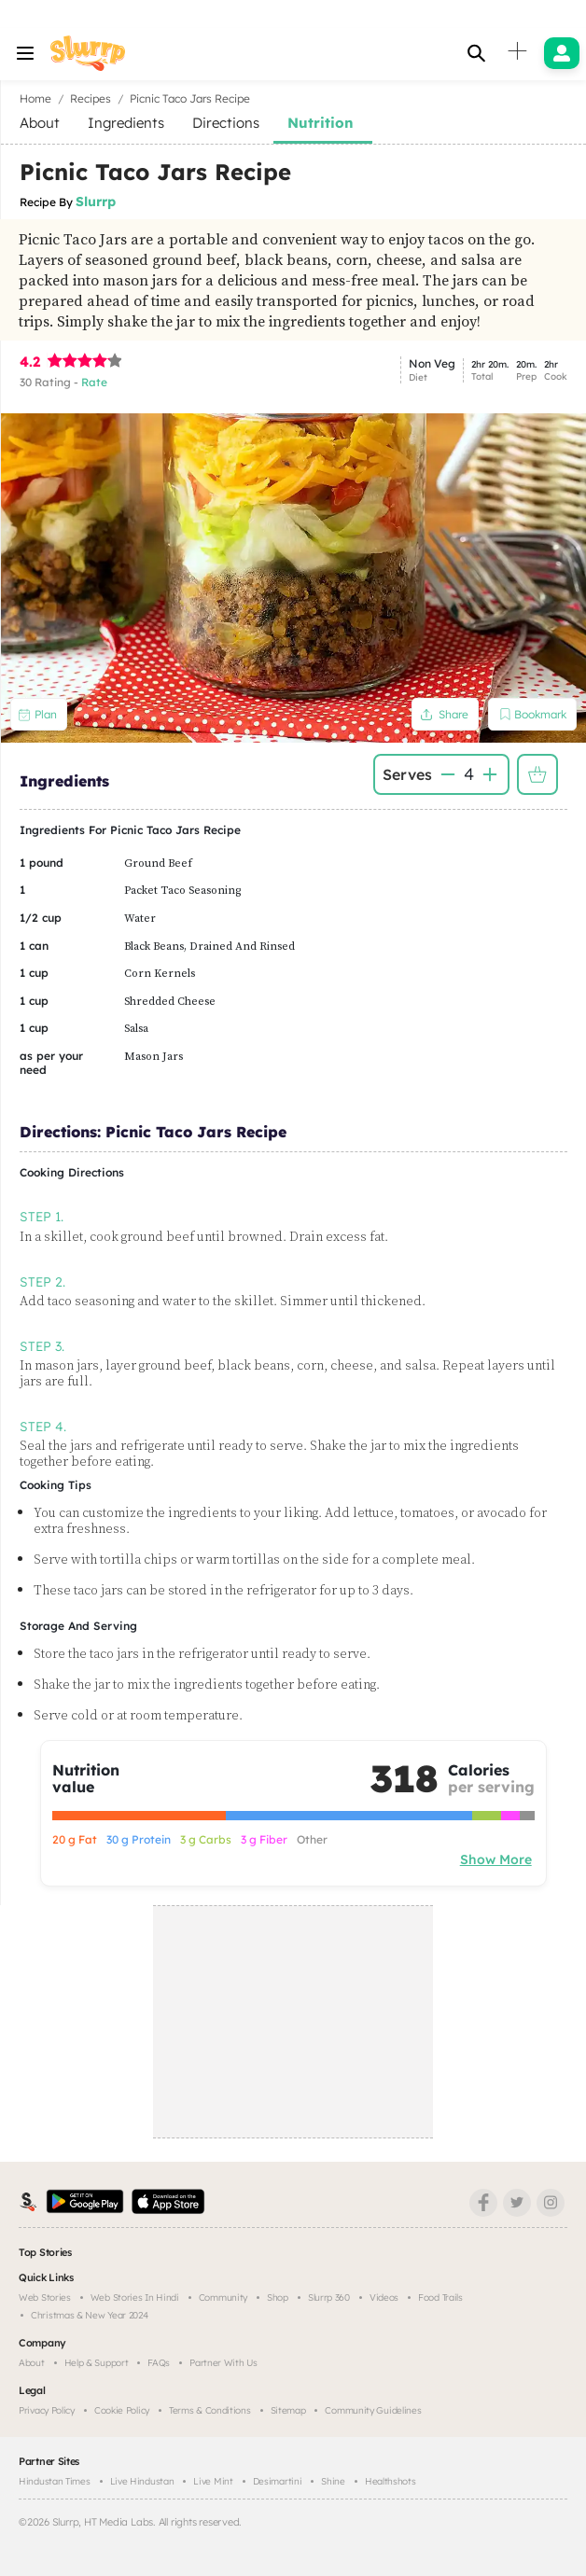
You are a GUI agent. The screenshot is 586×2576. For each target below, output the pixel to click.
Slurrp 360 (329, 2297)
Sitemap (288, 2410)
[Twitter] (517, 2203)
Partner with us (223, 2363)
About (32, 2363)
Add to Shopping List (537, 774)
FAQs (158, 2363)
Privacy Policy (47, 2410)
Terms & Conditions (210, 2410)
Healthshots (390, 2481)
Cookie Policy (121, 2410)
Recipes (90, 98)
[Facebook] (483, 2203)
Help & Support (96, 2363)
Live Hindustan (142, 2481)
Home (35, 98)
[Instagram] (551, 2203)
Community (223, 2297)
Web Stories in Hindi (135, 2297)
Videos (384, 2297)
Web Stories (45, 2297)
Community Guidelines (373, 2410)
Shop (277, 2297)
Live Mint (212, 2481)
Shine (333, 2481)
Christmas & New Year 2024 (89, 2315)
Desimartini (277, 2481)
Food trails (440, 2297)
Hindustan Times (55, 2481)
